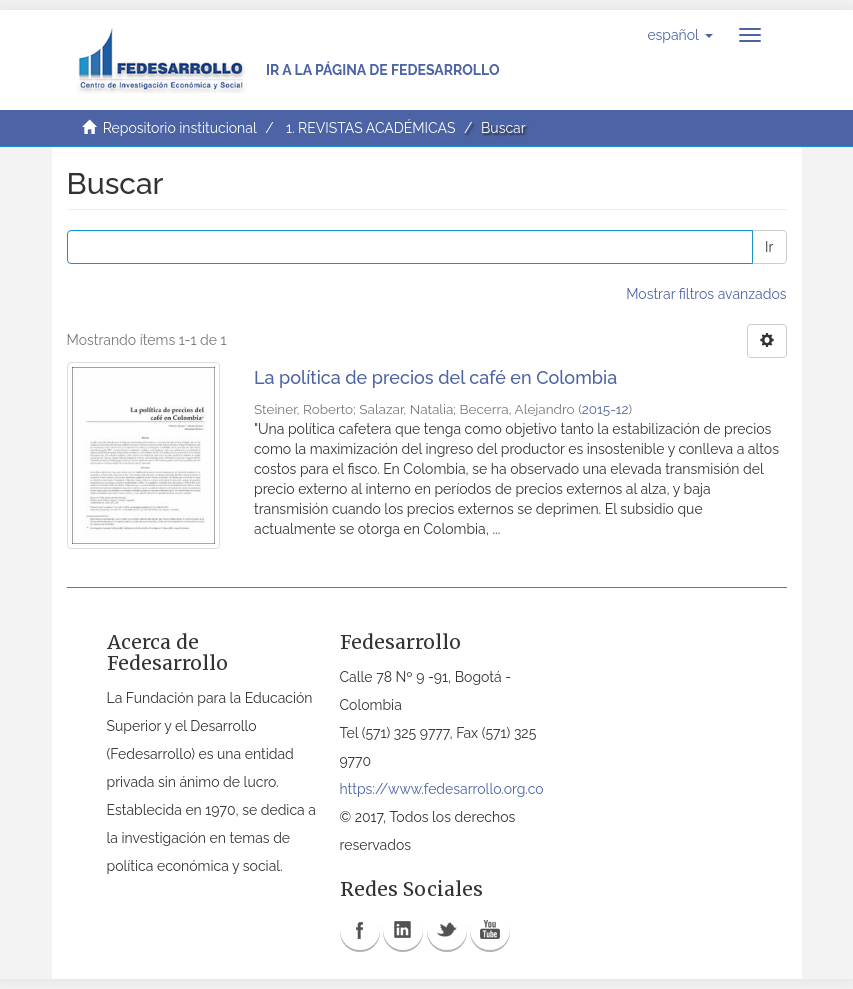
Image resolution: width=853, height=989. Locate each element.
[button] (679, 35)
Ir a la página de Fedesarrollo (383, 70)
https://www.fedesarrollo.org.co (442, 789)
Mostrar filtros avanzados (706, 294)
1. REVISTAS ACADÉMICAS (370, 128)
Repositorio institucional (180, 128)
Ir (769, 247)
